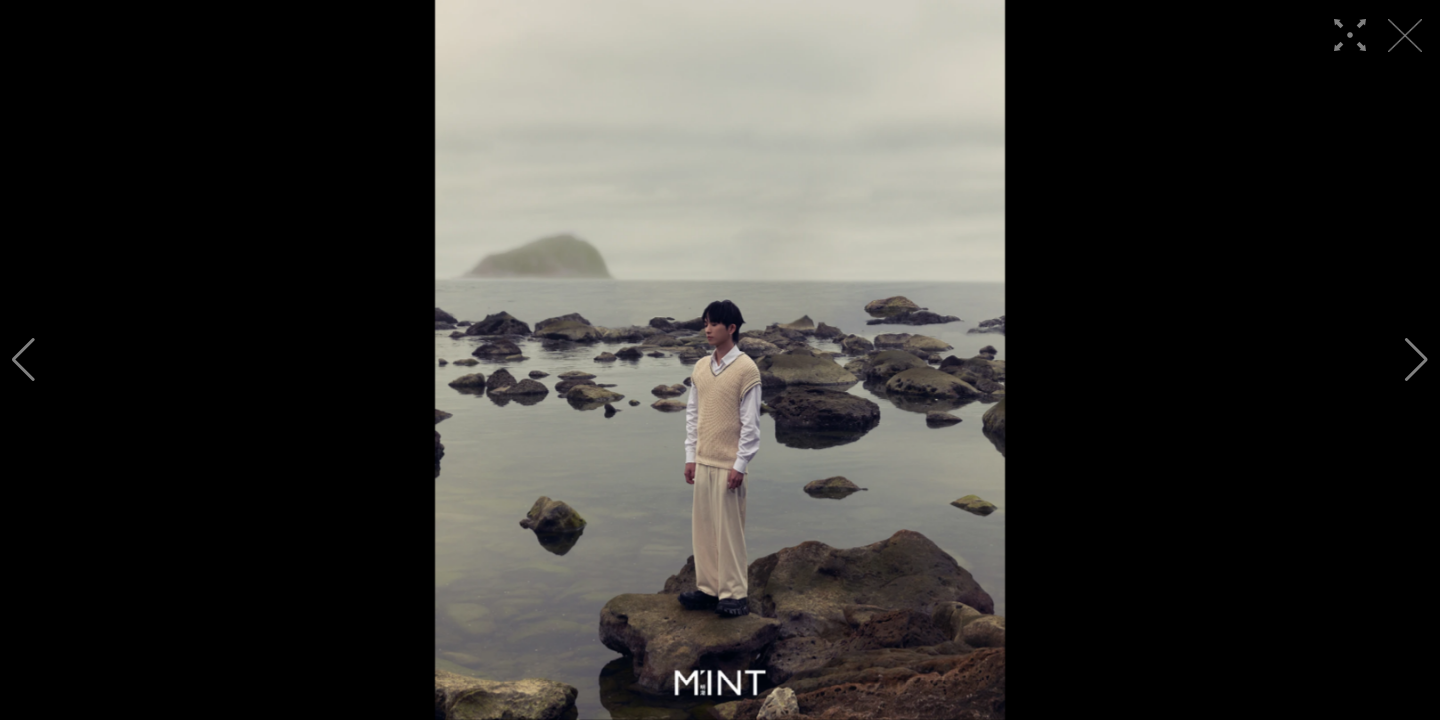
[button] (23, 360)
